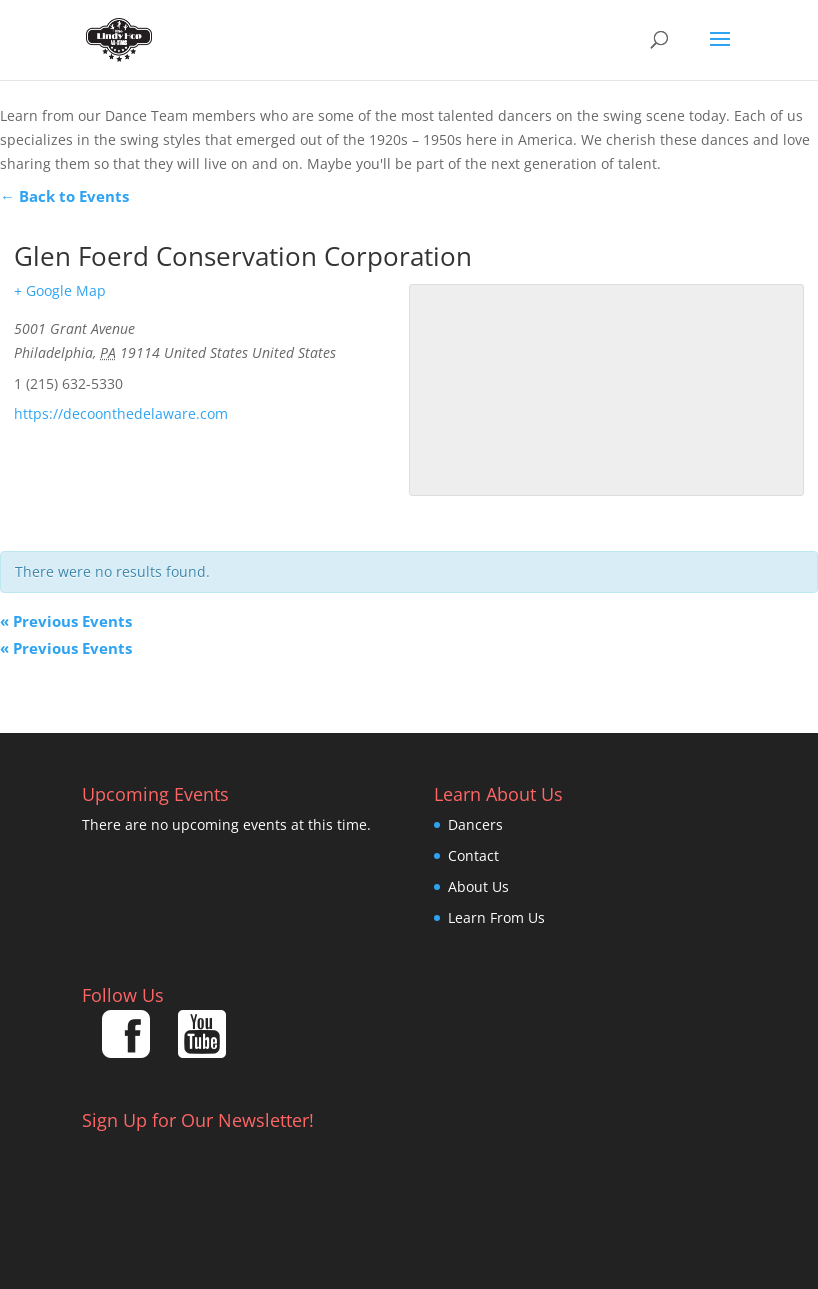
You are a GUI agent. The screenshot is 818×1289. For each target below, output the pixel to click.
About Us (478, 886)
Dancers (475, 824)
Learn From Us (496, 917)
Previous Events (66, 621)
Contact (473, 855)
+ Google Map (60, 290)
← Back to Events (64, 196)
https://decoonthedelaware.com (121, 413)
